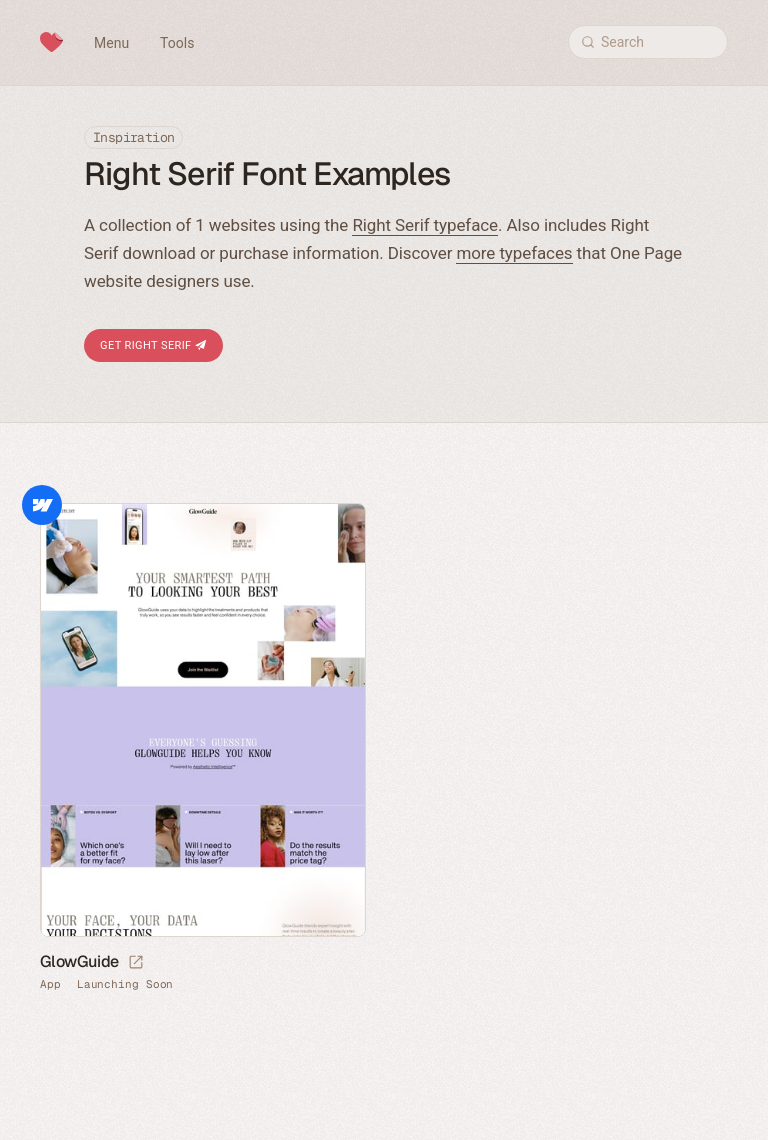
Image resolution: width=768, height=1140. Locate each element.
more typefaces (514, 253)
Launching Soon (125, 984)
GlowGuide (79, 961)
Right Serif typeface (425, 225)
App (50, 984)
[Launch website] (136, 963)
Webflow (42, 505)
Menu (111, 43)
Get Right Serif (153, 345)
